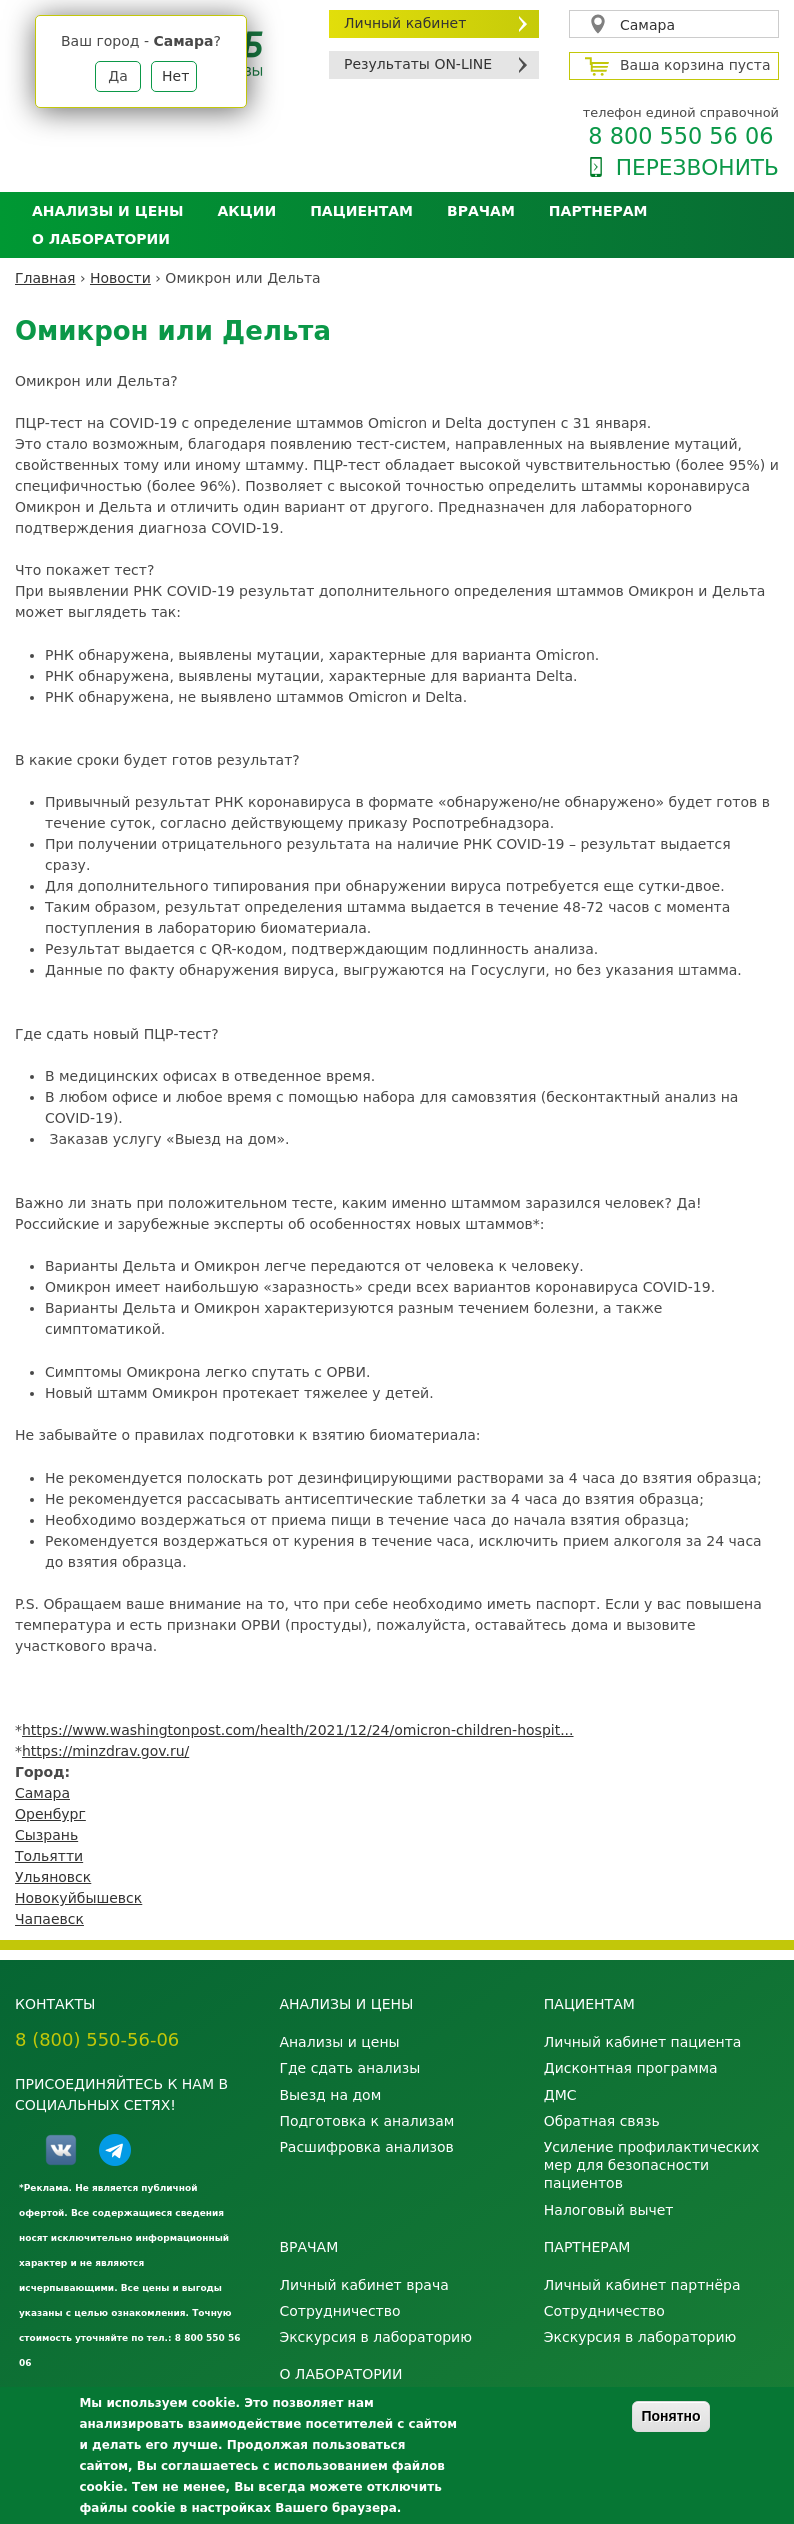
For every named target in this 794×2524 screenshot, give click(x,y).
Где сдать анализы (349, 2068)
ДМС (560, 2095)
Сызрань (46, 1835)
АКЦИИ (246, 211)
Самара (647, 25)
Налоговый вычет (609, 2210)
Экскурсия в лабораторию (375, 2337)
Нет (175, 76)
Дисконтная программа (631, 2068)
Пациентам (361, 211)
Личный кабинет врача (363, 2285)
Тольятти (49, 1856)
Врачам (481, 211)
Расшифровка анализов (366, 2147)
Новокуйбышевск (78, 1898)
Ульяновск (53, 1877)
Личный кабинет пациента (643, 2042)
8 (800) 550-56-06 (97, 2039)
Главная (45, 278)
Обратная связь (602, 2121)
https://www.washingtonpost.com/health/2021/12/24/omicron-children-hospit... (298, 1730)
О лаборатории (101, 239)
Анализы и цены (107, 211)
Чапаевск (49, 1919)
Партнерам (598, 211)
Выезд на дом (330, 2095)
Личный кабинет (405, 23)
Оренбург (50, 1814)
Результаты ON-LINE (418, 64)
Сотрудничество (339, 2311)
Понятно (670, 2416)
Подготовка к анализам (366, 2121)
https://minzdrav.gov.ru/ (105, 1751)
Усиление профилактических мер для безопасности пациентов (652, 2165)
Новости (120, 278)
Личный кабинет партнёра (642, 2285)
